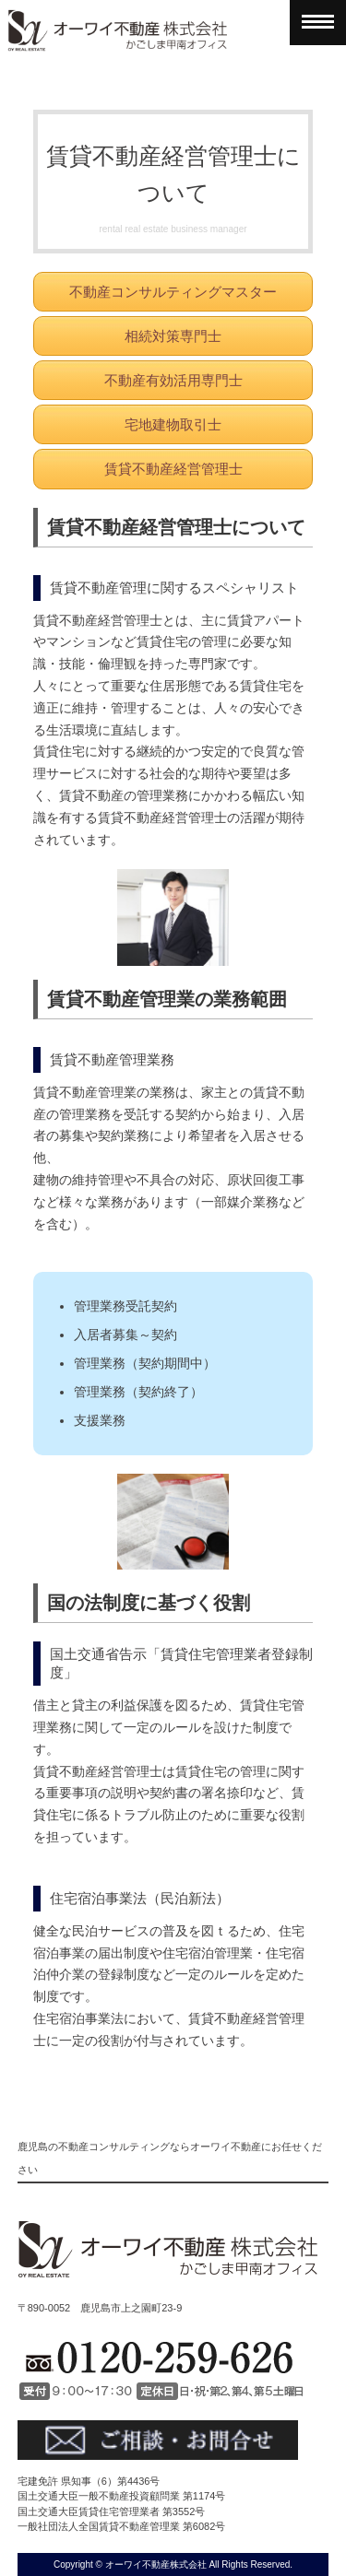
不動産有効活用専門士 (173, 380)
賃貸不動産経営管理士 (173, 468)
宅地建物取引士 (173, 424)
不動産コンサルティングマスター (173, 292)
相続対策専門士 (173, 336)
